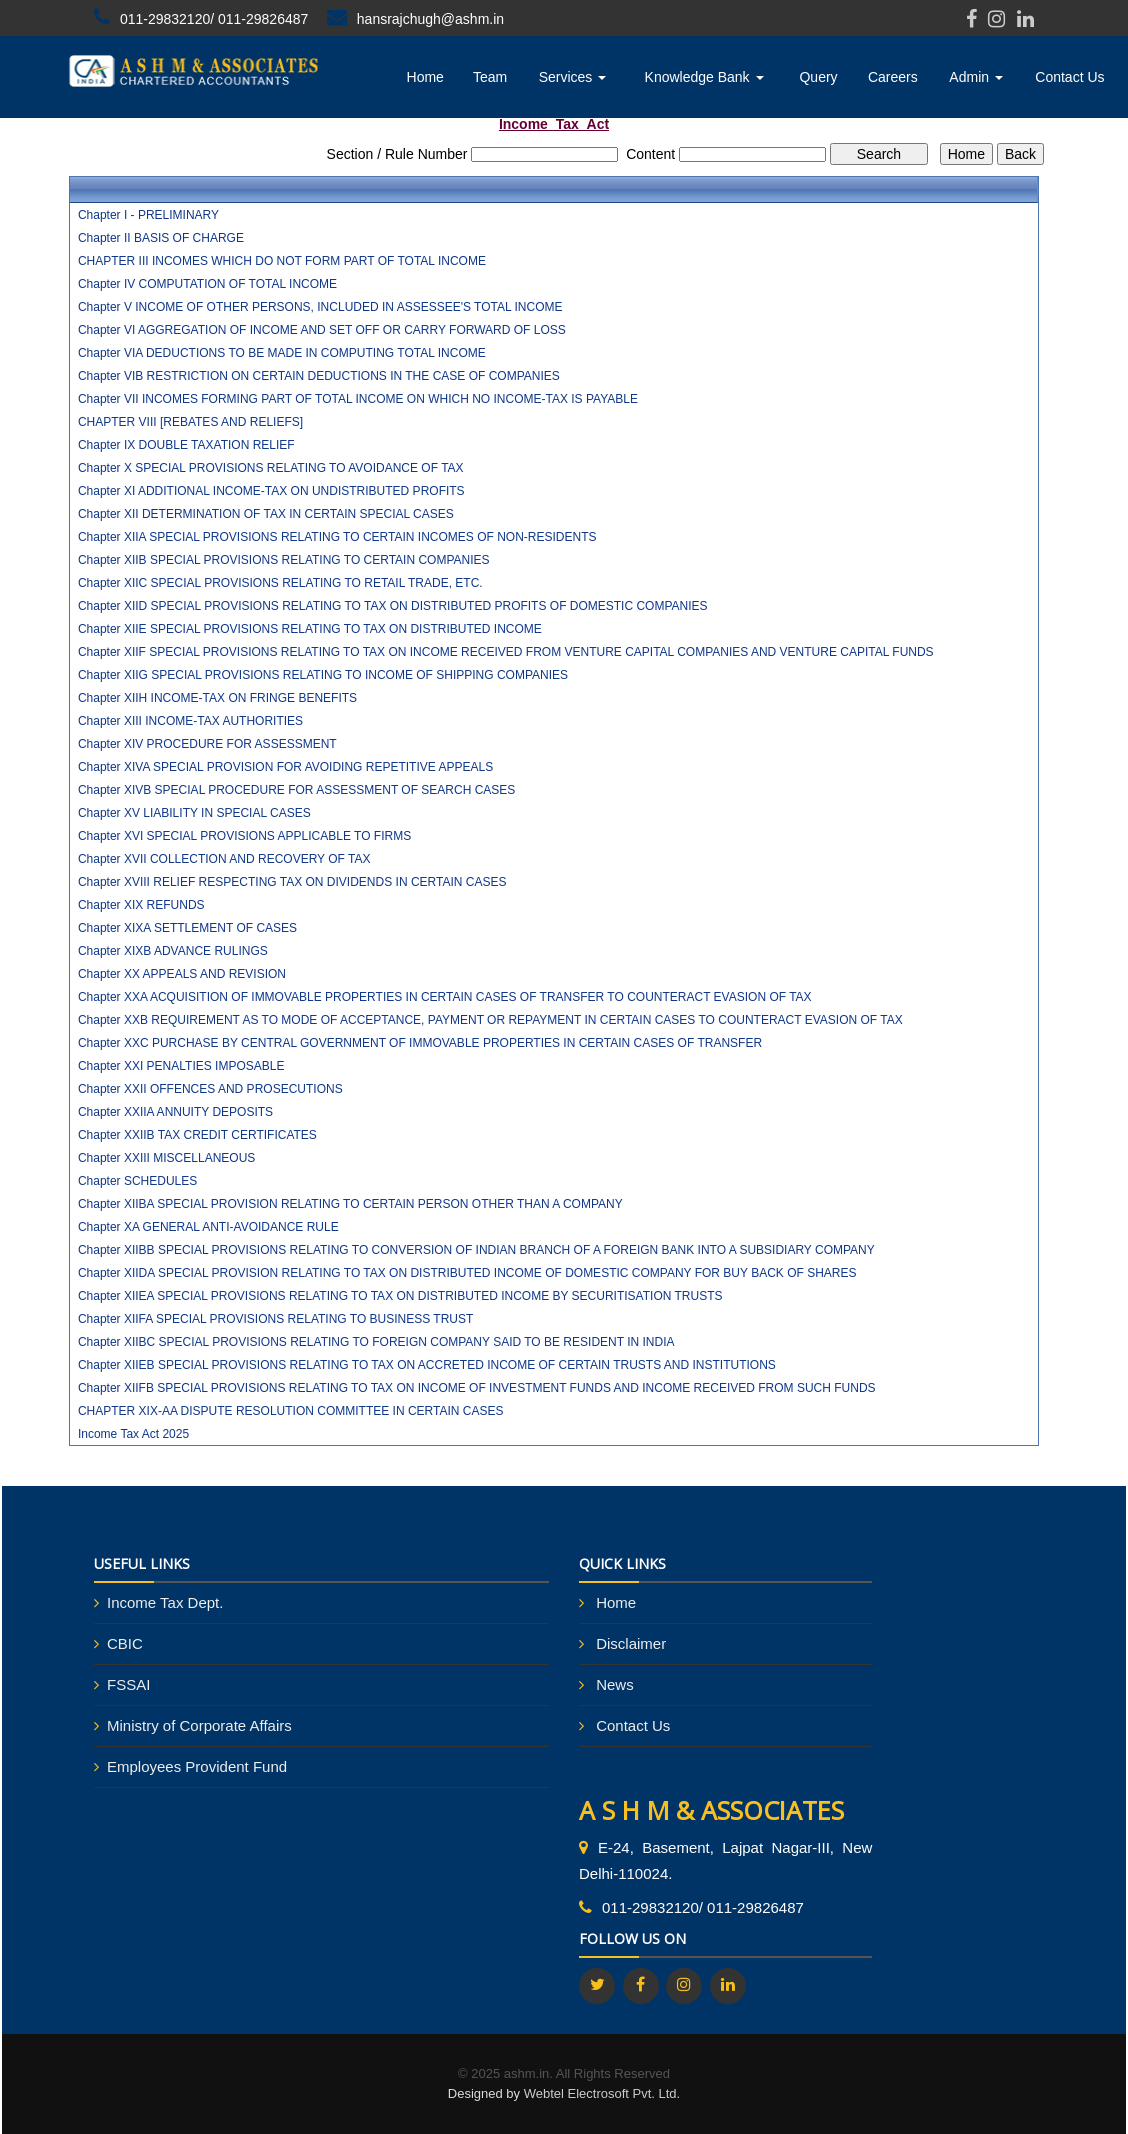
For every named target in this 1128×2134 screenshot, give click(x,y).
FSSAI (128, 1684)
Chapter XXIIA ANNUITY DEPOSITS (175, 1112)
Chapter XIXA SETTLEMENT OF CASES (187, 928)
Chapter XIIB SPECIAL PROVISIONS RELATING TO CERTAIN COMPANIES (284, 560)
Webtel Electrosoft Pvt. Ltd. (602, 2093)
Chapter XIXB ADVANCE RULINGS (173, 951)
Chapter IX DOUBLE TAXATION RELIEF (186, 445)
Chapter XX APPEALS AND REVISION (182, 974)
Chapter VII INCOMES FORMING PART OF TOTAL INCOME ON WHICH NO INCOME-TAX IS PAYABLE (358, 399)
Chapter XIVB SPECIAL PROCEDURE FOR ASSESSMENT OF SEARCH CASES (296, 790)
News (615, 1684)
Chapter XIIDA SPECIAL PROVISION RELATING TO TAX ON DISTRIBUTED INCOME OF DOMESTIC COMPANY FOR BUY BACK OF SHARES (467, 1273)
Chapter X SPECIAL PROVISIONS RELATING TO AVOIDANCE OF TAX (271, 468)
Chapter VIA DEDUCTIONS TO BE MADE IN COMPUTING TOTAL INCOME (282, 353)
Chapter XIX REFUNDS (141, 905)
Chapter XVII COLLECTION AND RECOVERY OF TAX (224, 859)
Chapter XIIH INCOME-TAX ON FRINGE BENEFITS (217, 698)
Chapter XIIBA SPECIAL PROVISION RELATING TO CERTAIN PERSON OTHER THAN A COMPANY (350, 1204)
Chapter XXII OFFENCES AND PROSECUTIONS (210, 1089)
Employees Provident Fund (197, 1766)
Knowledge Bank (704, 77)
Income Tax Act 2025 (133, 1434)
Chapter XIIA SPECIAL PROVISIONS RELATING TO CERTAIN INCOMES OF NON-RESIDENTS (337, 537)
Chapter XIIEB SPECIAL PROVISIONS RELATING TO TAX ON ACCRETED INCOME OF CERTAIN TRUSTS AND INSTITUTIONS (427, 1365)
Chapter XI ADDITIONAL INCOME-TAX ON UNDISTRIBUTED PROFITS (271, 491)
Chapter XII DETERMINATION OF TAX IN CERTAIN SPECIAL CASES (266, 514)
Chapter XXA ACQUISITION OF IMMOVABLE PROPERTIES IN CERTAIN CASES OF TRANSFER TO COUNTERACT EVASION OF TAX (445, 997)
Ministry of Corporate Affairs (199, 1725)
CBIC (125, 1643)
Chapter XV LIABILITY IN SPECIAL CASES (194, 813)
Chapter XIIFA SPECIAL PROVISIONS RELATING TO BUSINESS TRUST (275, 1319)
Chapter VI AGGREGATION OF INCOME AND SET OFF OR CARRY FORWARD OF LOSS (322, 330)
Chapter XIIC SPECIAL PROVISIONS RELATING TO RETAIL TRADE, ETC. (280, 583)
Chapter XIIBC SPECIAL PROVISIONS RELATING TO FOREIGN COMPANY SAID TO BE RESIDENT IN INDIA (376, 1342)
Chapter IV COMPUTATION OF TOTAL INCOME (207, 284)
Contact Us (1069, 77)
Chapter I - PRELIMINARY (148, 215)
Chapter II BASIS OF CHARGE (161, 238)
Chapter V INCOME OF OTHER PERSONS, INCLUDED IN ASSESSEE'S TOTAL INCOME (320, 307)
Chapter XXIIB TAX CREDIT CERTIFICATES (197, 1135)
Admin (976, 77)
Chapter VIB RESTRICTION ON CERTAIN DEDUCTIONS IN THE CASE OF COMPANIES (319, 376)
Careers (893, 77)
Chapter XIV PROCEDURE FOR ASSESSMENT (207, 744)
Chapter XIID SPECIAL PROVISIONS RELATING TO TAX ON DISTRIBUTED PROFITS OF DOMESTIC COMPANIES (393, 606)
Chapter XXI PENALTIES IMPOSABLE (181, 1066)
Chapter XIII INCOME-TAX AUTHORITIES (190, 721)
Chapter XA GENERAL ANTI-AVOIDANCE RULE (208, 1227)
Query (818, 77)
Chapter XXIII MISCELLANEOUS (166, 1158)
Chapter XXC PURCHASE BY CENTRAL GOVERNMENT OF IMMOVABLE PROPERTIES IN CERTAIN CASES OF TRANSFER (420, 1043)
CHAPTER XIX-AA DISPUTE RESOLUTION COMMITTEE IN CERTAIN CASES (291, 1411)
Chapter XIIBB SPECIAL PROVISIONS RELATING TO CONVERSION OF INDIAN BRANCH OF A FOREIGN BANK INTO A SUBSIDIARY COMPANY (476, 1250)
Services (573, 77)
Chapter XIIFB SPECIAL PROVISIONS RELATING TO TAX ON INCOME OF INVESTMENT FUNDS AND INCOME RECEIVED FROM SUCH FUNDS (477, 1388)
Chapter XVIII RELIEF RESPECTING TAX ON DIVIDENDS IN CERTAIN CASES (292, 882)
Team (490, 77)
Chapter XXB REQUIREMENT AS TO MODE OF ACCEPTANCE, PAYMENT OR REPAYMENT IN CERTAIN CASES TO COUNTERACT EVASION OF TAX (490, 1020)
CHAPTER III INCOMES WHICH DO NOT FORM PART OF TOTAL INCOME (282, 261)
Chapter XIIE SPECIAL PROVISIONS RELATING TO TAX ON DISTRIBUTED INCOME (310, 629)
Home (425, 77)
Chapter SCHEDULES (137, 1181)
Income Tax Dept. (165, 1602)
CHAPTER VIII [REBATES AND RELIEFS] (190, 422)
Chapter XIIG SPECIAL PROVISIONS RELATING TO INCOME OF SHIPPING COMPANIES (323, 675)
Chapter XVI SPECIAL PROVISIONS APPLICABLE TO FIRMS (244, 836)
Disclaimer (631, 1643)
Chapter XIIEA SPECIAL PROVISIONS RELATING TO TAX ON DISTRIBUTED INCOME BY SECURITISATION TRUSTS (400, 1296)
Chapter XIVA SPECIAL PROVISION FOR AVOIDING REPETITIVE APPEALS (285, 767)
